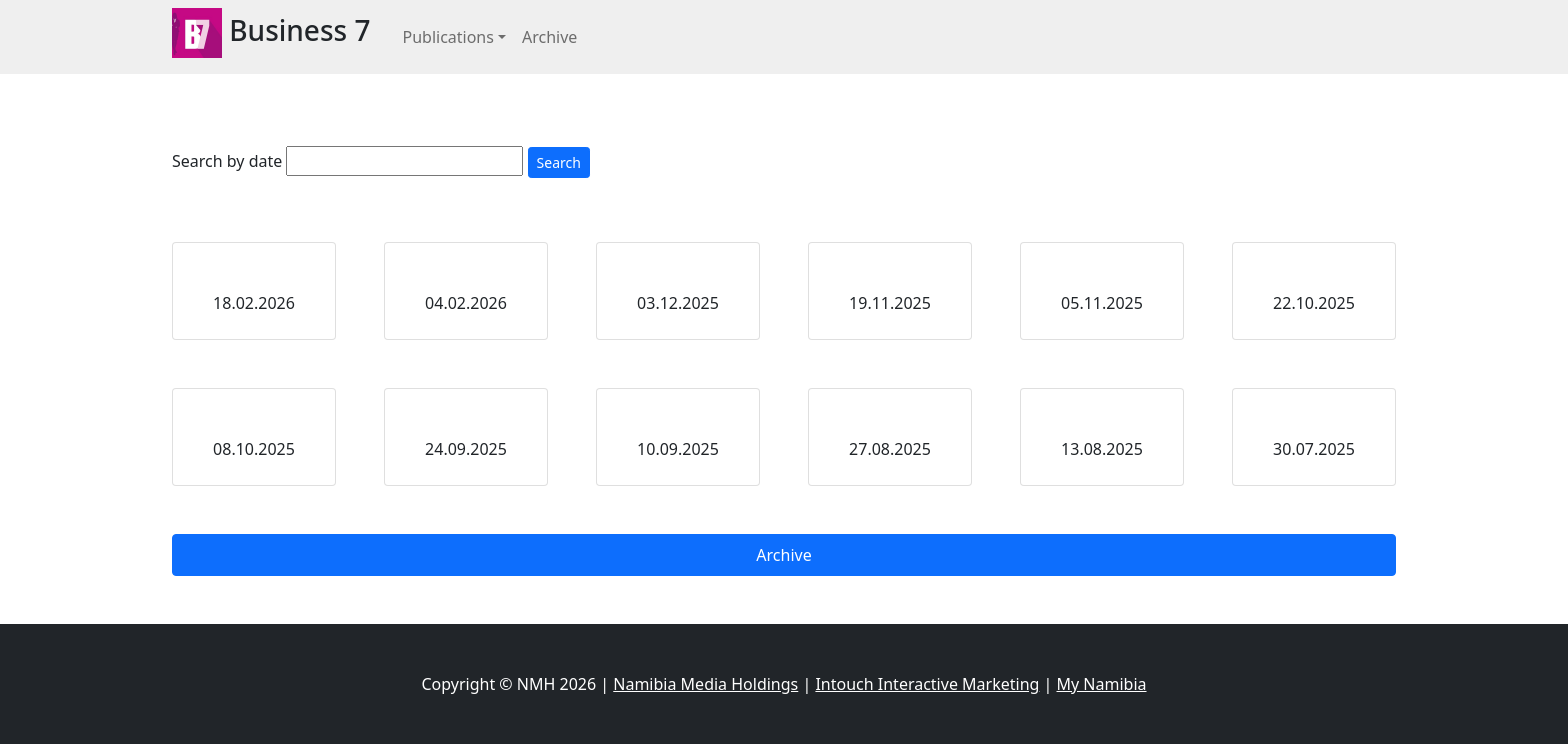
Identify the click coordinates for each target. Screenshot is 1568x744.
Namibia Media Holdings (705, 684)
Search (559, 162)
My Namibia (1102, 684)
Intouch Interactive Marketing (927, 684)
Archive (549, 37)
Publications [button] (447, 37)
